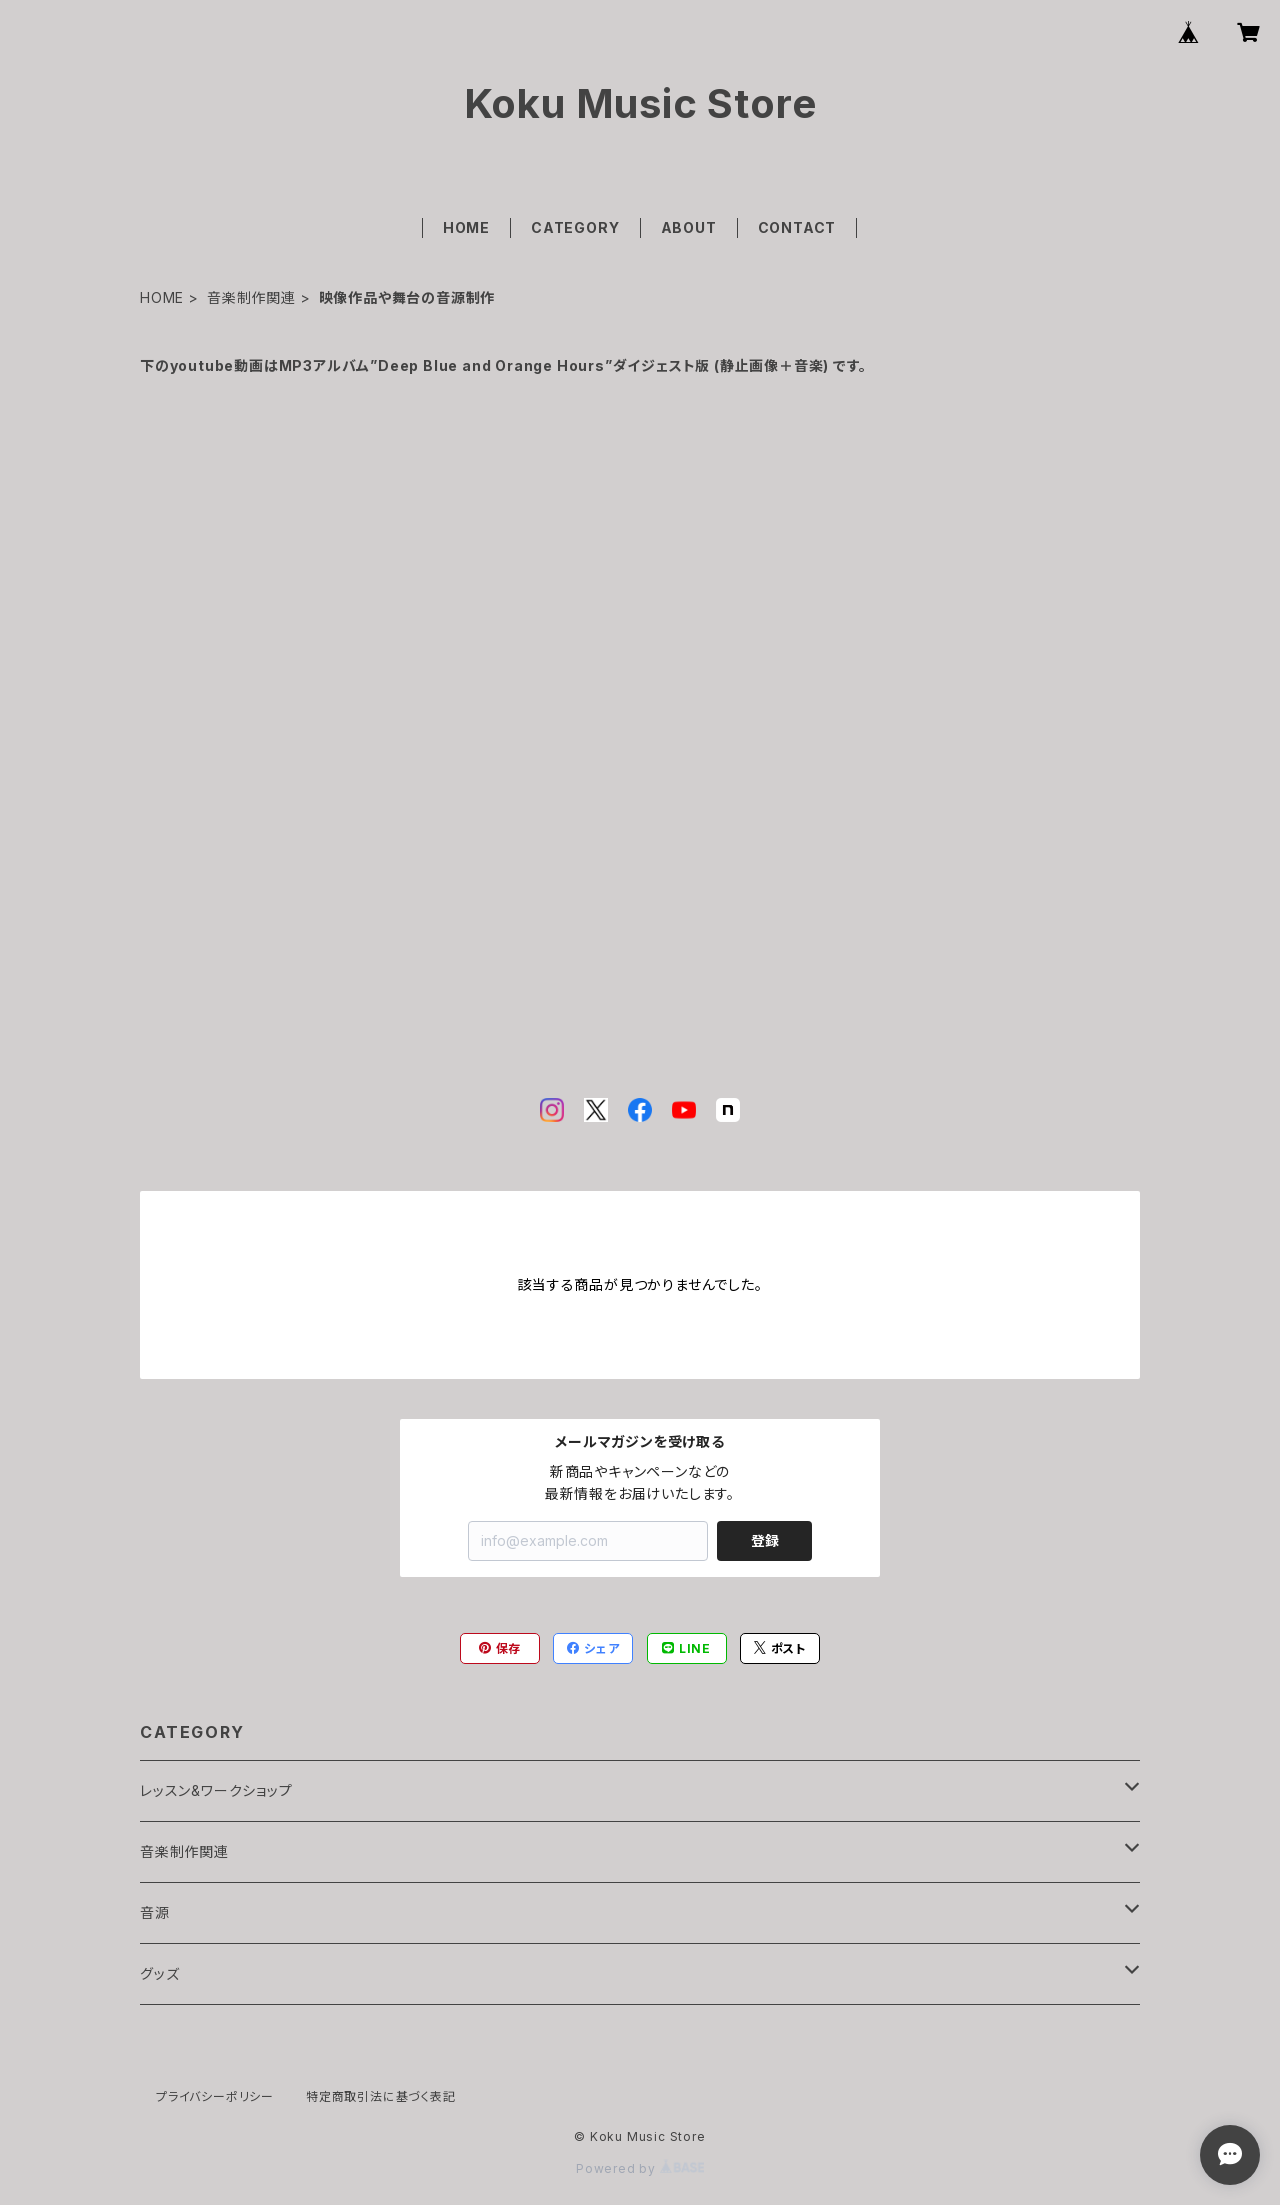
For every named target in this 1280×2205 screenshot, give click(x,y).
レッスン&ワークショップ (216, 1790)
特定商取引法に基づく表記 (381, 2096)
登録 (765, 1540)
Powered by (640, 2168)
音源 (155, 1912)
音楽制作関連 (251, 297)
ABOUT (689, 227)
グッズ (159, 1973)
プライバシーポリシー (215, 2096)
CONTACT (797, 227)
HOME (466, 227)
